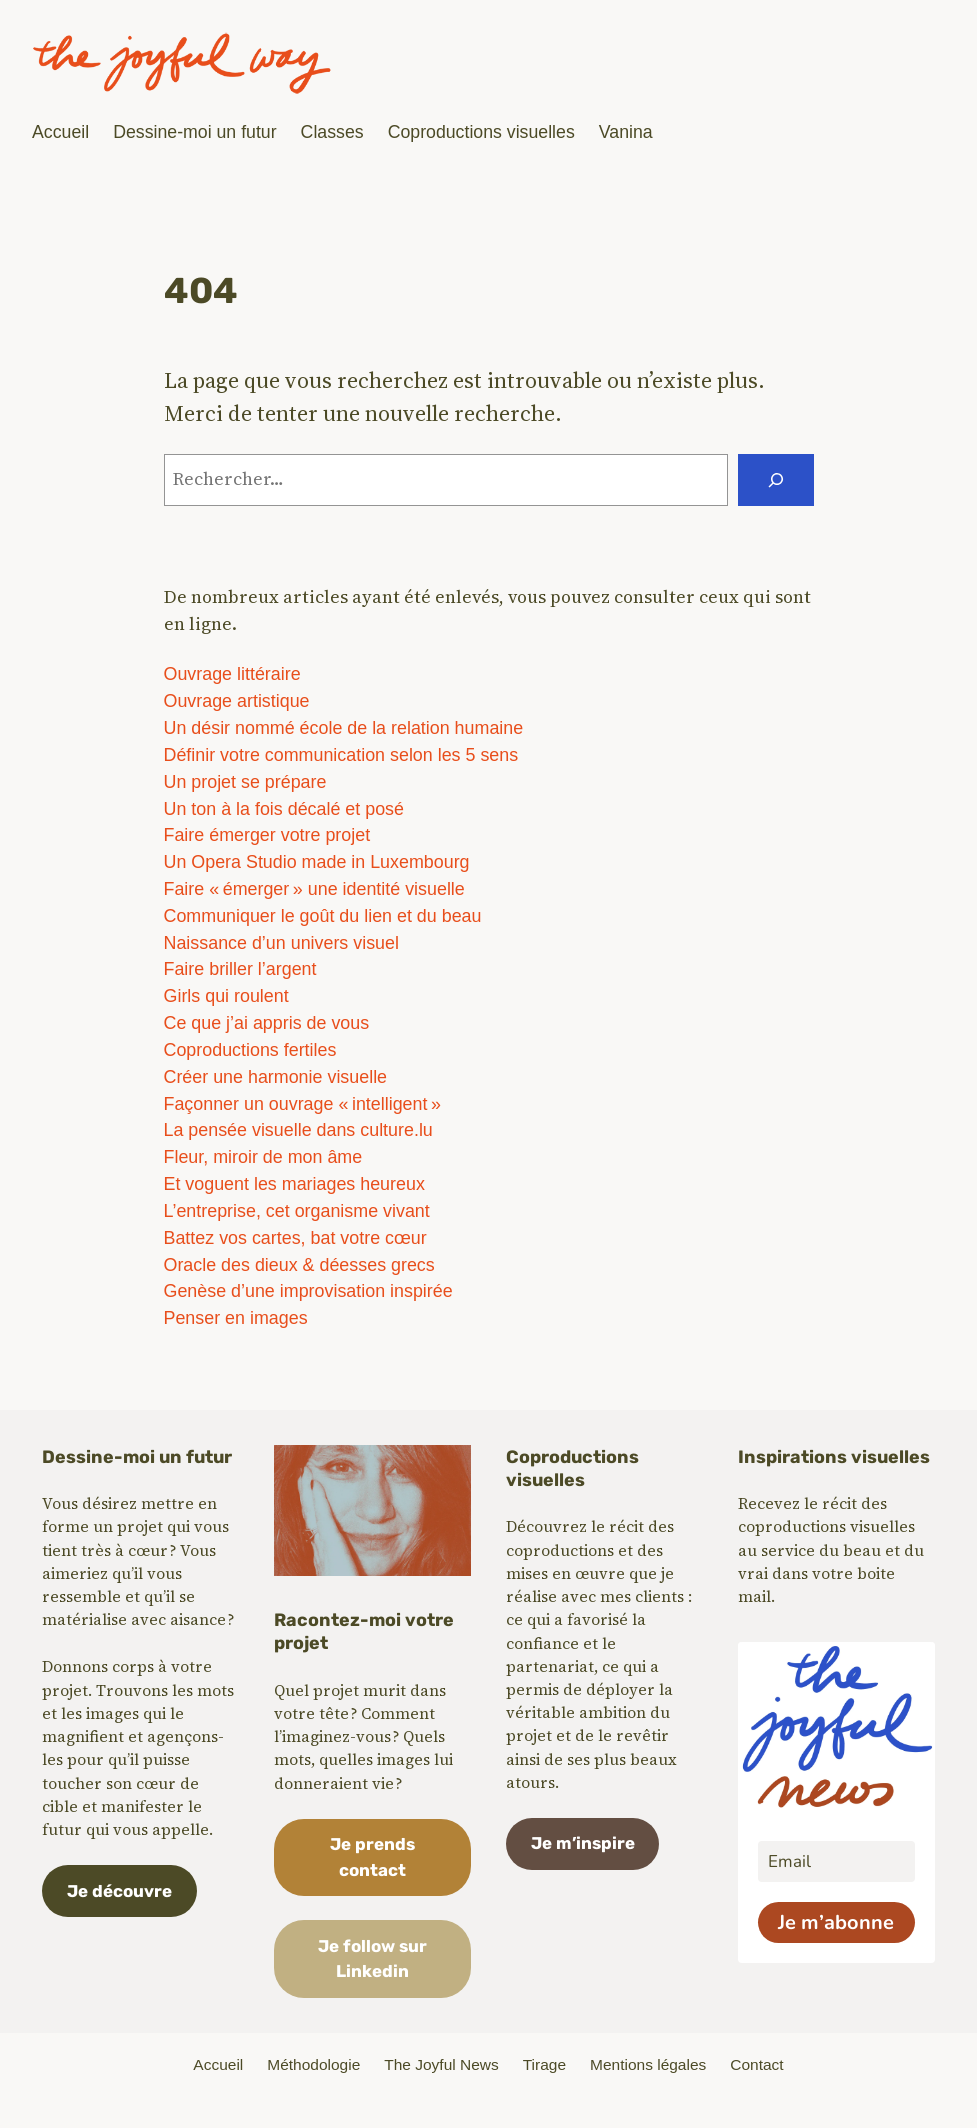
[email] (836, 1861)
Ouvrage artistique (237, 701)
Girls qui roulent (226, 996)
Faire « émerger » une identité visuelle (314, 889)
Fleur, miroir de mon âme (263, 1157)
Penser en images (236, 1318)
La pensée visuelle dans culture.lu (298, 1130)
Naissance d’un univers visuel (281, 943)
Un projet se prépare (245, 782)
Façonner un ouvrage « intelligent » (302, 1104)
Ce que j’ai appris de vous (267, 1023)
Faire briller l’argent (240, 969)
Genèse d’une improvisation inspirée (308, 1291)
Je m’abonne (836, 1922)
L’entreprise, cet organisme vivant (297, 1211)
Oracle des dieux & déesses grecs (299, 1265)
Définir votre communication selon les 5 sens (341, 755)
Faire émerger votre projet (267, 835)
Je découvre (119, 1891)
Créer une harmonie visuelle (276, 1077)
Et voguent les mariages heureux (294, 1184)
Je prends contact (372, 1856)
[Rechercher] (776, 480)
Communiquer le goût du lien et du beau (323, 916)
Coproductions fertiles (250, 1050)
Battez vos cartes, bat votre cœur (295, 1238)
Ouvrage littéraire (232, 674)
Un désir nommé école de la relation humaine (344, 728)
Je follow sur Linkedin (372, 1958)
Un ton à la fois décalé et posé (284, 809)
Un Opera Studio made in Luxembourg (317, 862)
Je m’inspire (583, 1843)
